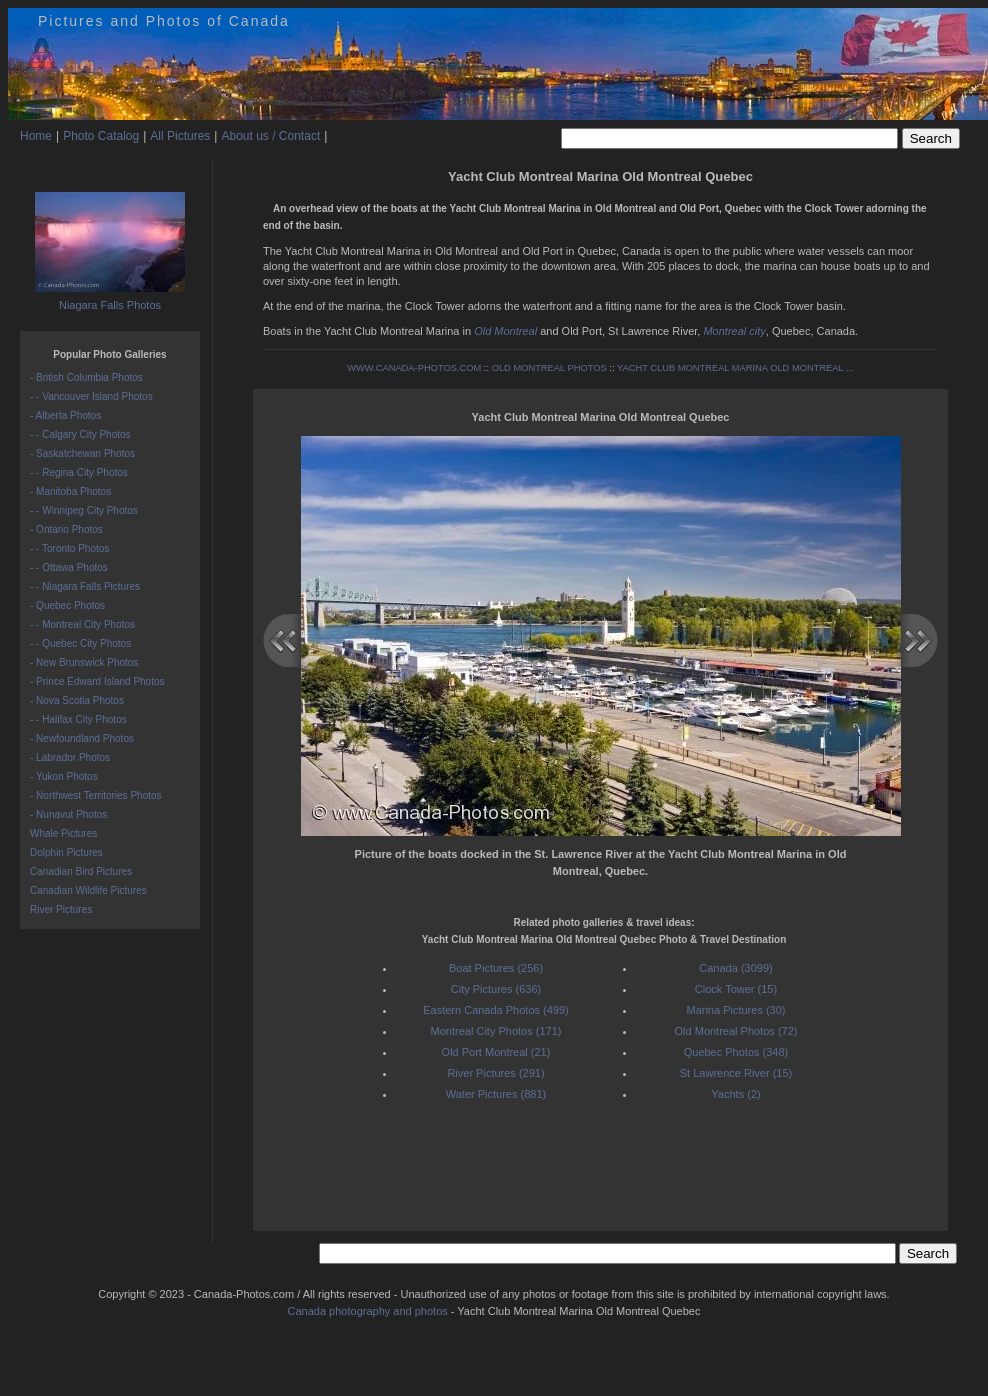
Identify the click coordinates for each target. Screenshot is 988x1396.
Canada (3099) (735, 968)
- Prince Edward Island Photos (97, 681)
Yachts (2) (735, 1094)
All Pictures (180, 136)
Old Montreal (505, 331)
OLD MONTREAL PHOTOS (549, 368)
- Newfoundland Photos (82, 738)
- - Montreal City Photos (82, 624)
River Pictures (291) (495, 1073)
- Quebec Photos (67, 605)
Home (36, 136)
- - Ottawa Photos (69, 567)
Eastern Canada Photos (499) (496, 1010)
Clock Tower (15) (736, 989)
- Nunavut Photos (68, 814)
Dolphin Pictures (66, 852)
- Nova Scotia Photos (77, 700)
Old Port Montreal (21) (496, 1052)
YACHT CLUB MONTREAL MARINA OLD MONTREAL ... (735, 368)
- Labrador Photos (70, 757)
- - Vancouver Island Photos (91, 396)
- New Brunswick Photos (84, 662)
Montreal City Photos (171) (496, 1031)
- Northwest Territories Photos (96, 795)
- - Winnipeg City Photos (84, 510)
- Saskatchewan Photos (82, 453)
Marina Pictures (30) (735, 1010)
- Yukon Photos (64, 776)
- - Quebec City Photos (80, 643)
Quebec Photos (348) (736, 1052)
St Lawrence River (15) (736, 1073)
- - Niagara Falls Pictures (85, 586)
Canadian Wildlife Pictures (88, 890)
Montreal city (734, 331)
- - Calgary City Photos (80, 434)
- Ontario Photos (66, 529)
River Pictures (61, 909)
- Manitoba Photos (70, 491)
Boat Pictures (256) (496, 968)
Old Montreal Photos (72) (736, 1031)
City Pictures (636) (496, 989)
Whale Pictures (63, 833)
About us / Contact (270, 136)
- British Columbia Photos (86, 377)
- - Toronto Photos (69, 548)
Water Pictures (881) (496, 1094)
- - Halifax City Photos (78, 719)
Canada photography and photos (368, 1311)
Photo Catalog (101, 136)
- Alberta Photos (65, 415)
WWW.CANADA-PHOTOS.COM (414, 368)
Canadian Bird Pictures (81, 871)
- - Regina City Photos (79, 472)
